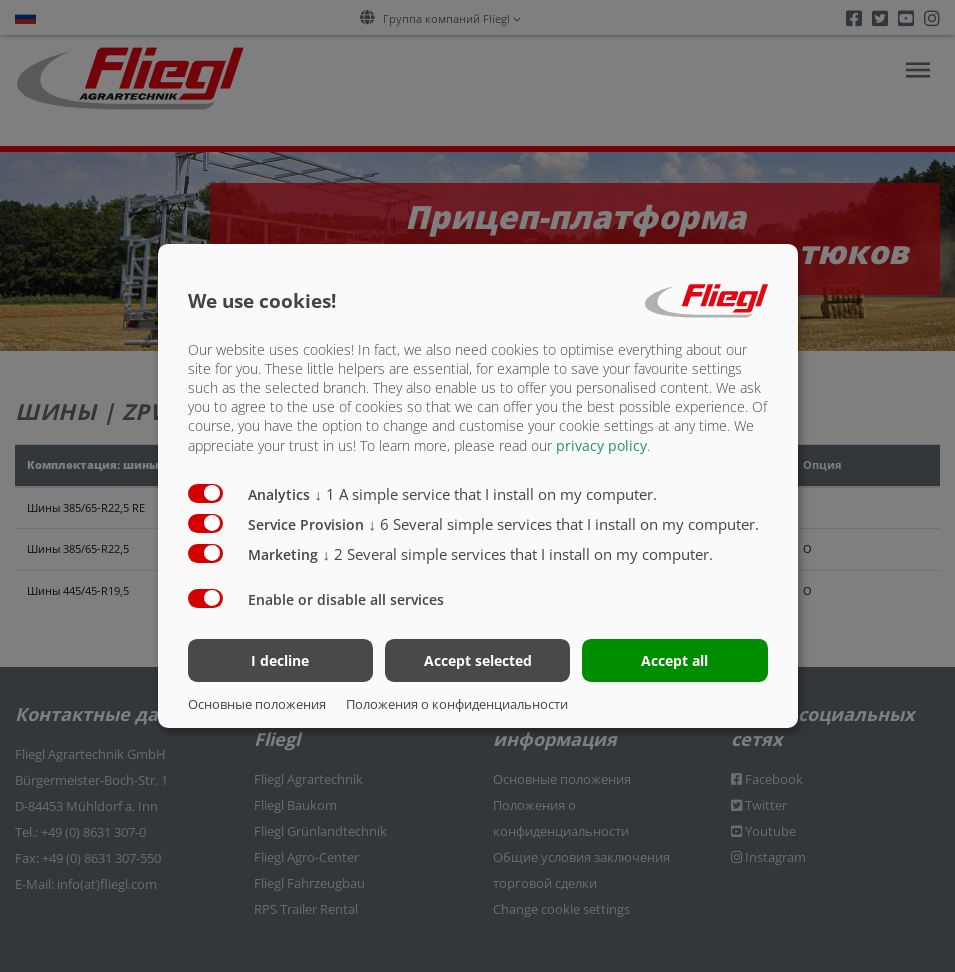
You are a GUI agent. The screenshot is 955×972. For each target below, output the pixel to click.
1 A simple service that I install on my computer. (486, 493)
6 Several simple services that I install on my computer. (564, 523)
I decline (280, 660)
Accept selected (478, 660)
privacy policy (601, 444)
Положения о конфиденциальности (457, 704)
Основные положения (257, 704)
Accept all (674, 660)
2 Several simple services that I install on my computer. (518, 553)
